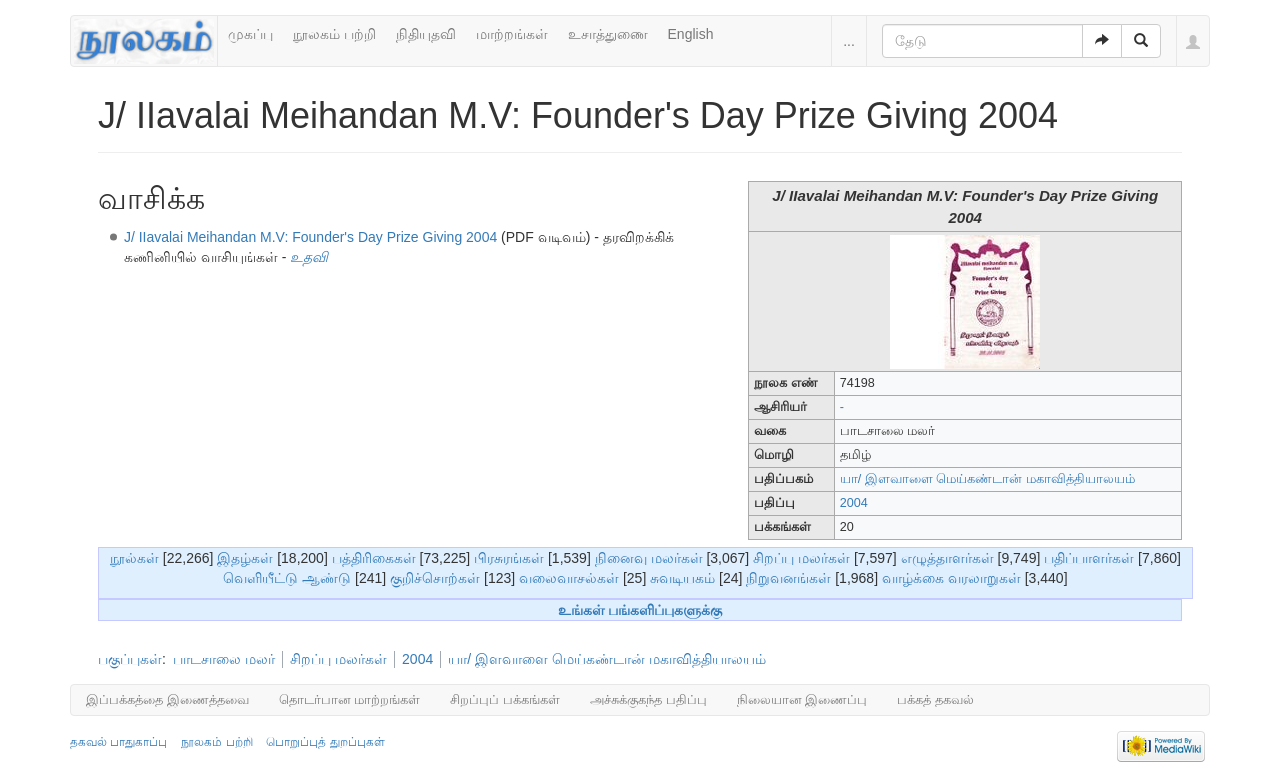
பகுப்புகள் (130, 659)
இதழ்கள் (245, 558)
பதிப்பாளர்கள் (1089, 558)
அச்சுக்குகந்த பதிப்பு (648, 699)
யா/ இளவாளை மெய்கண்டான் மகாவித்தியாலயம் (987, 479)
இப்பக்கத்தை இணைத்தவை (167, 699)
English (691, 34)
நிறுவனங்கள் (788, 578)
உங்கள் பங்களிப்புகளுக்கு (640, 610)
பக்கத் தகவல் (935, 699)
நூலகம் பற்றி (334, 34)
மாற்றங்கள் (512, 34)
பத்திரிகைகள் (374, 558)
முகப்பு (250, 34)
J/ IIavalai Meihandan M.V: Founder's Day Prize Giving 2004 (310, 237)
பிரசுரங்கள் (509, 558)
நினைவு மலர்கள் (649, 558)
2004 (854, 503)
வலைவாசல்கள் (569, 578)
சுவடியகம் (682, 578)
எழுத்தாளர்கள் (947, 558)
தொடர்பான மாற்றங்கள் (350, 699)
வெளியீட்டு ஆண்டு (287, 578)
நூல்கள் (134, 558)
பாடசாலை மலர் (224, 659)
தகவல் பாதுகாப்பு (118, 742)
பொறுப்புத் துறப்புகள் (325, 742)
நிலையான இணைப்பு (802, 699)
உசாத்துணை (608, 34)
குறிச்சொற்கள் (435, 578)
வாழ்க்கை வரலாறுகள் (951, 578)
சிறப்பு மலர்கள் (801, 558)
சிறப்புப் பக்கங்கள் (505, 699)
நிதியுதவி (426, 34)
